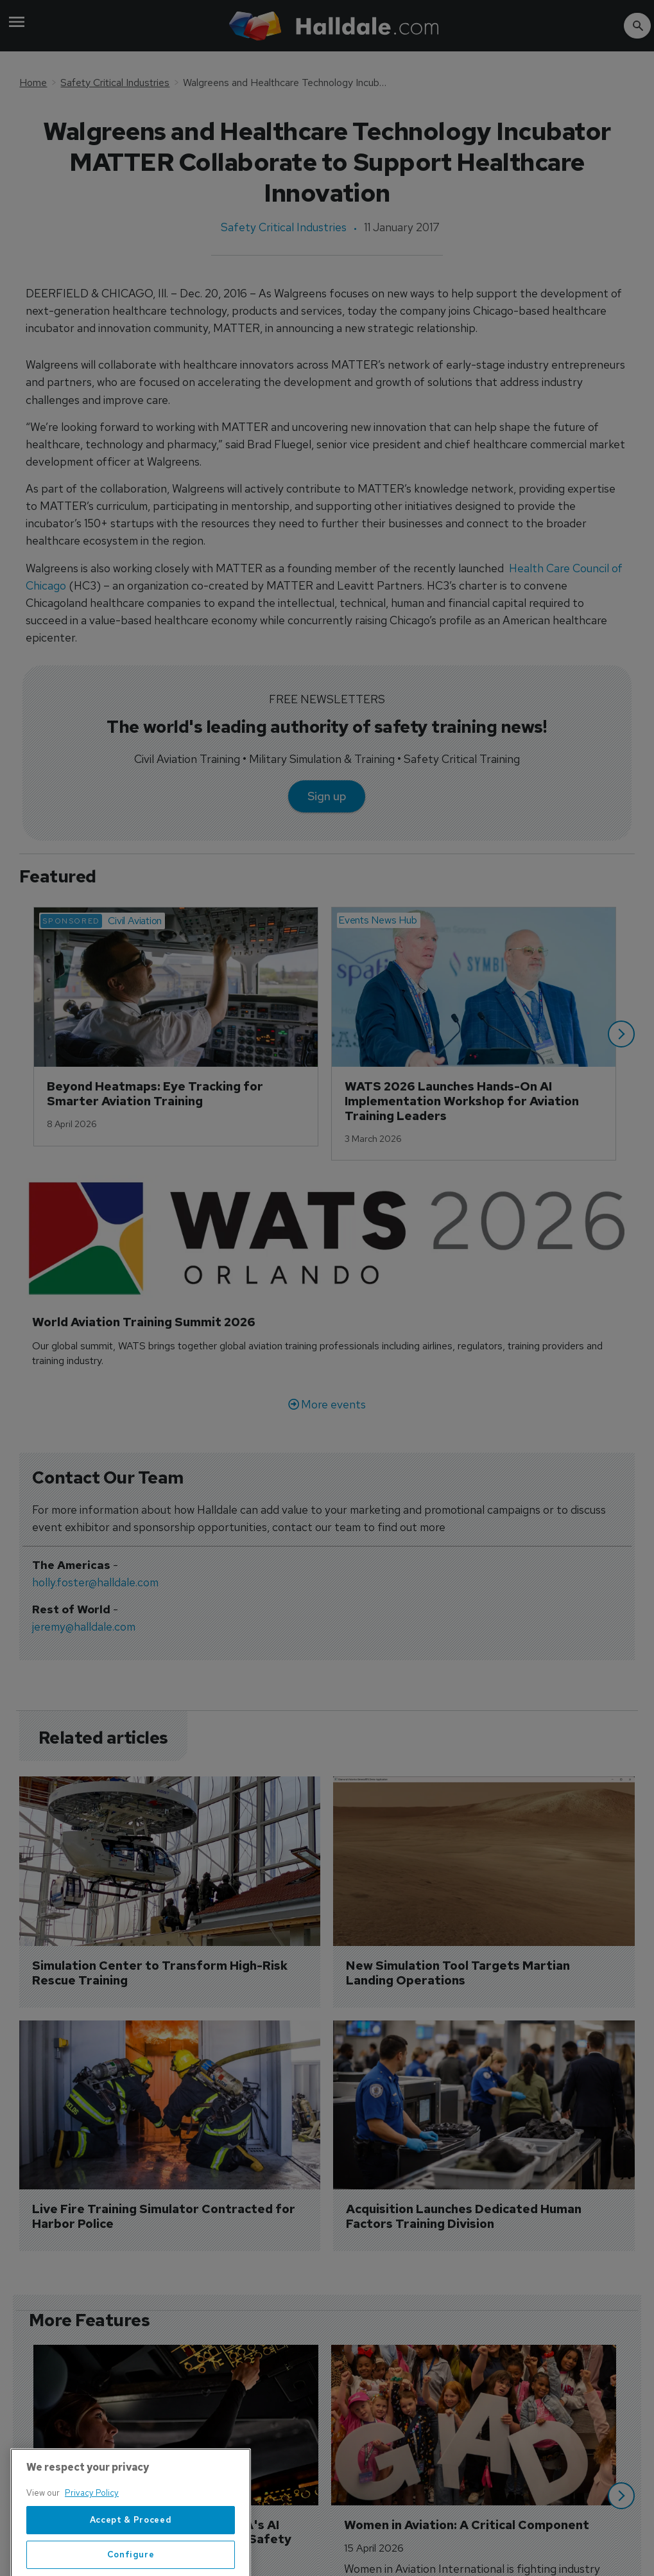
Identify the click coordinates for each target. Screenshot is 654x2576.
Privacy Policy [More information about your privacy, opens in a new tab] (92, 2526)
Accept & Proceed (131, 2553)
